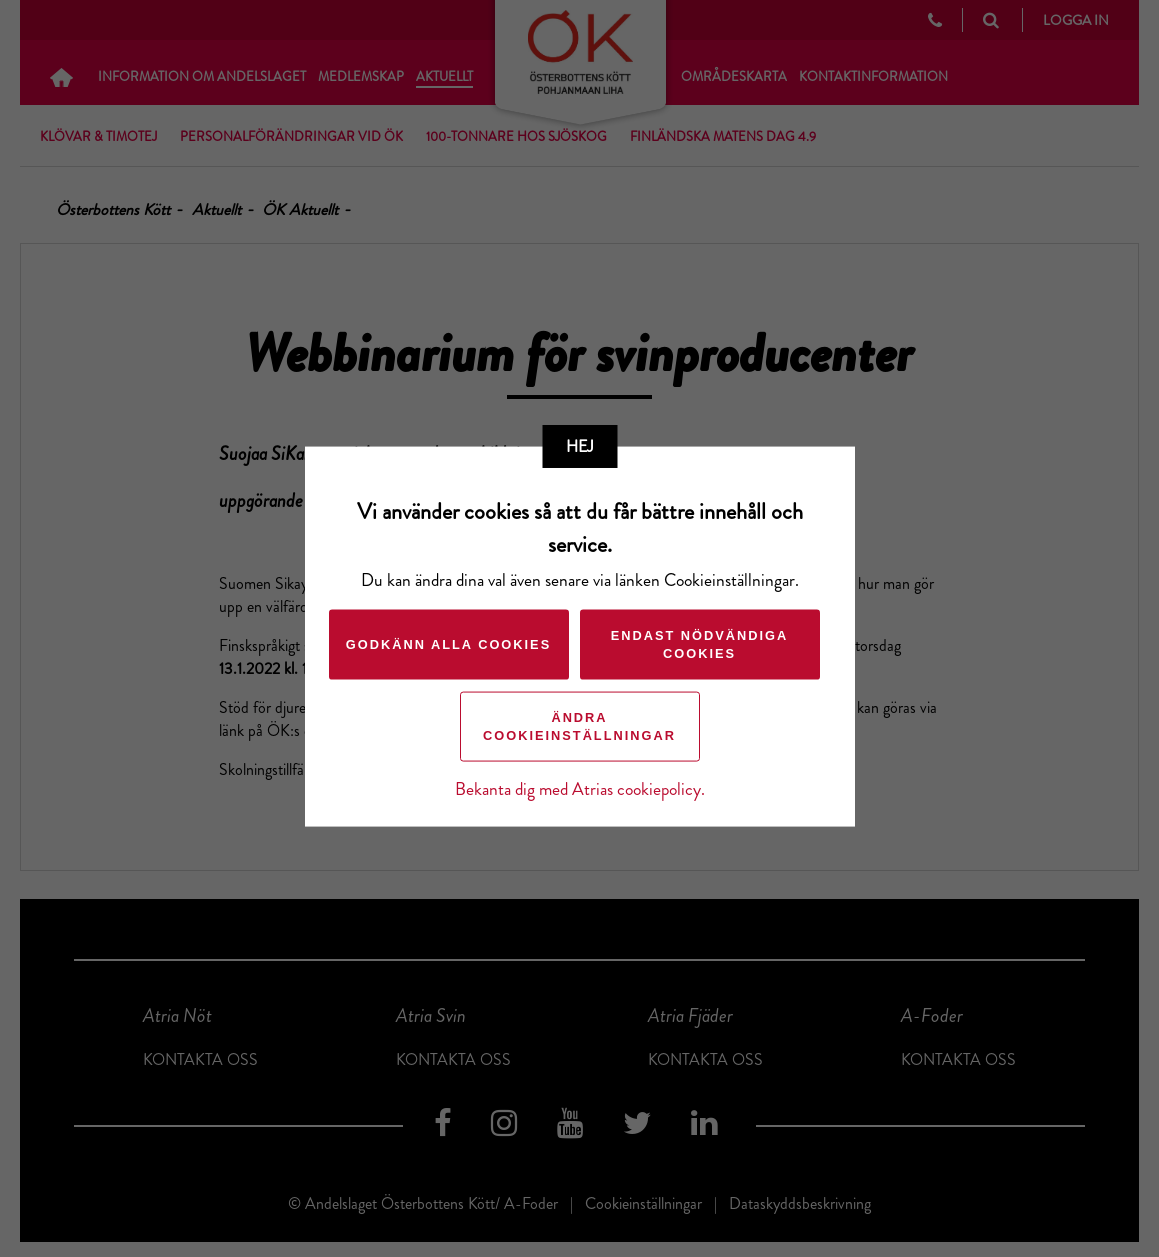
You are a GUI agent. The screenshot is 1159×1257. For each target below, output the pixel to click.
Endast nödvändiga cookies (700, 643)
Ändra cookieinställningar (579, 725)
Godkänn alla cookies (448, 643)
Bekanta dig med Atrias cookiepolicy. (580, 788)
